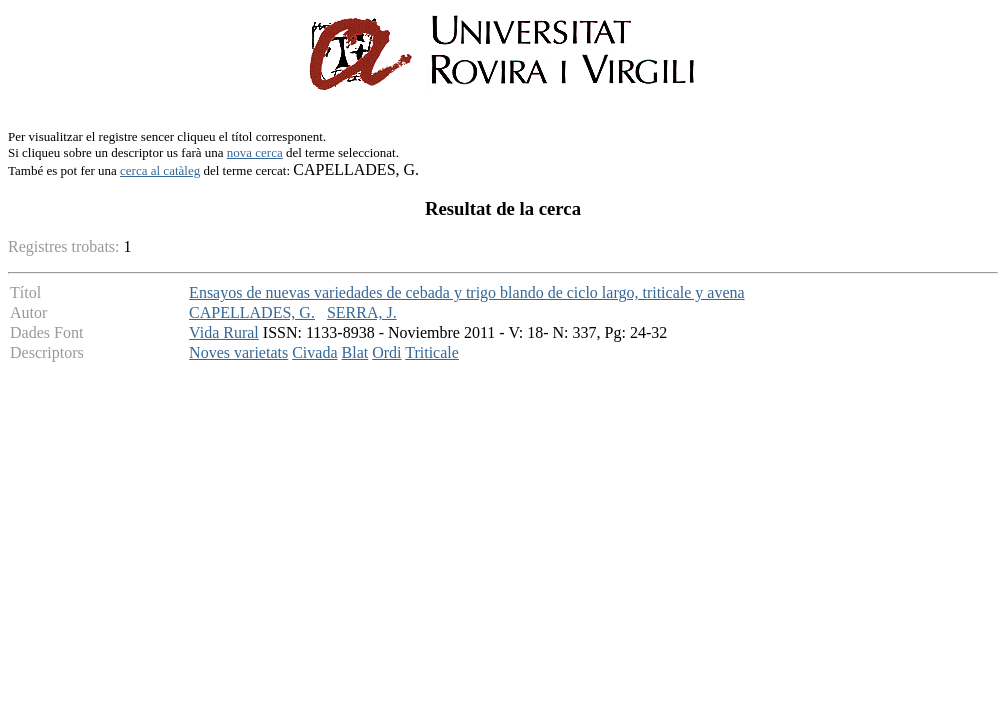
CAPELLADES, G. (252, 312)
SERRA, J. (362, 312)
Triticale (432, 352)
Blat (355, 352)
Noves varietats (238, 352)
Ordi (386, 352)
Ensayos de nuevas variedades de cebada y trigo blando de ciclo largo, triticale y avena (466, 292)
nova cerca (255, 152)
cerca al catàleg (160, 170)
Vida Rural (224, 332)
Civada (314, 352)
